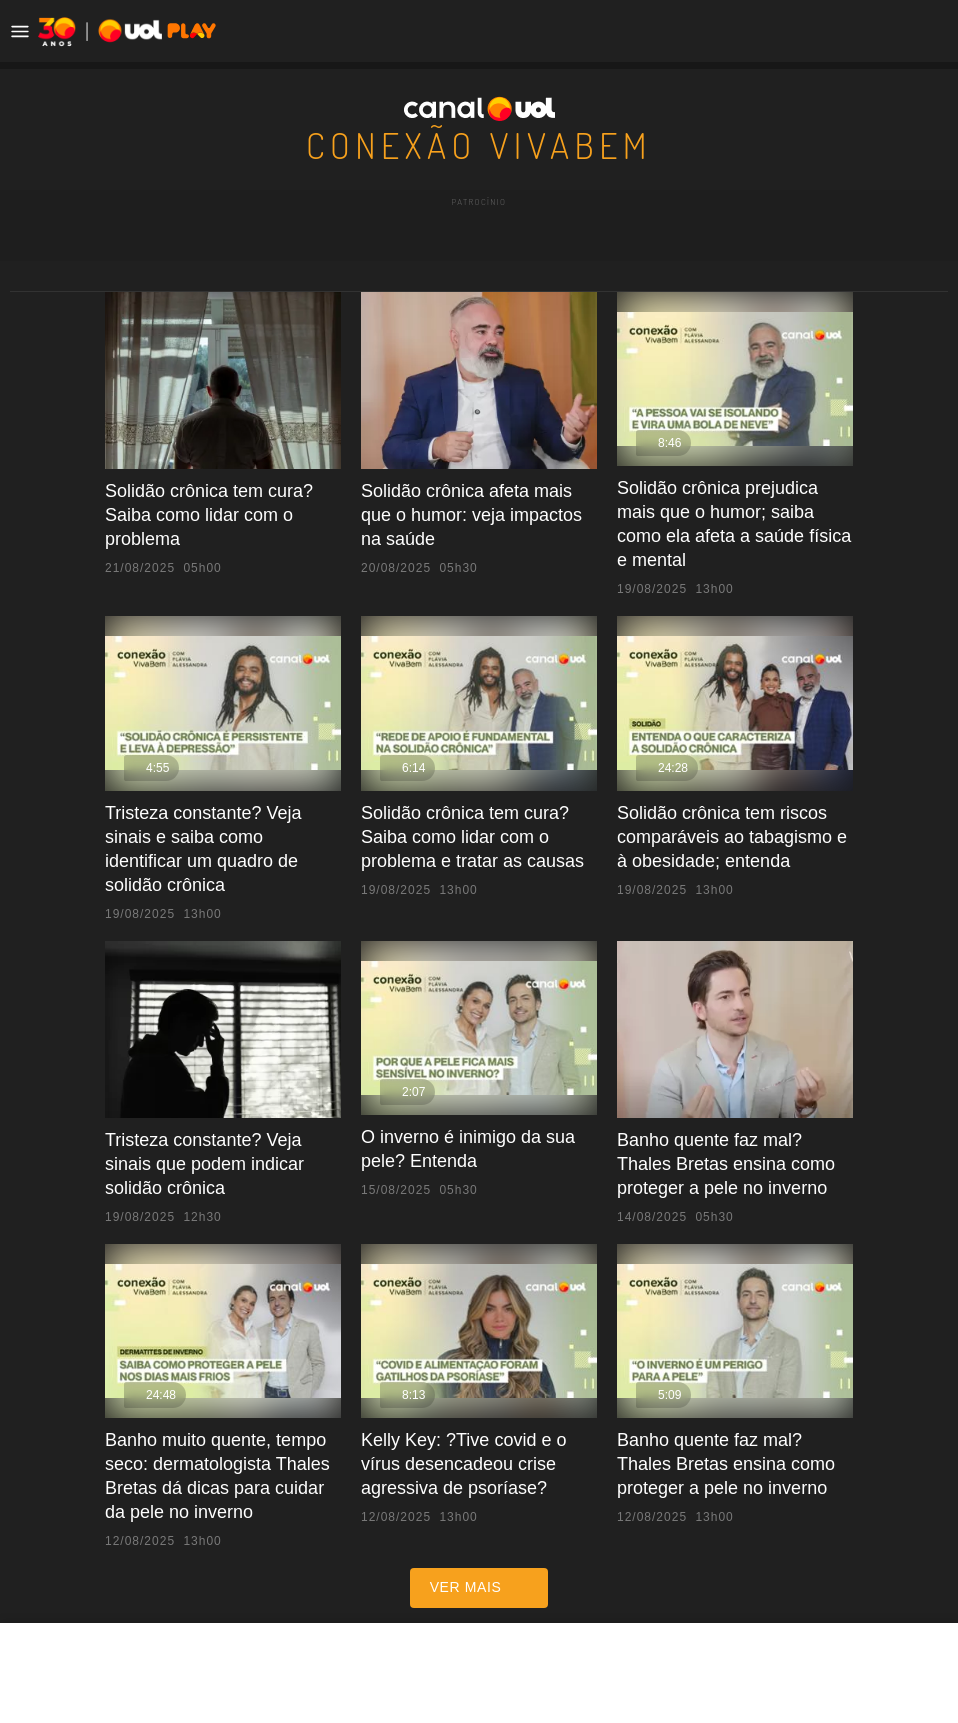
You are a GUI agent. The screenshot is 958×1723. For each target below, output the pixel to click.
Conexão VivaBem (479, 142)
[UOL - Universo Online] (100, 31)
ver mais (479, 1516)
